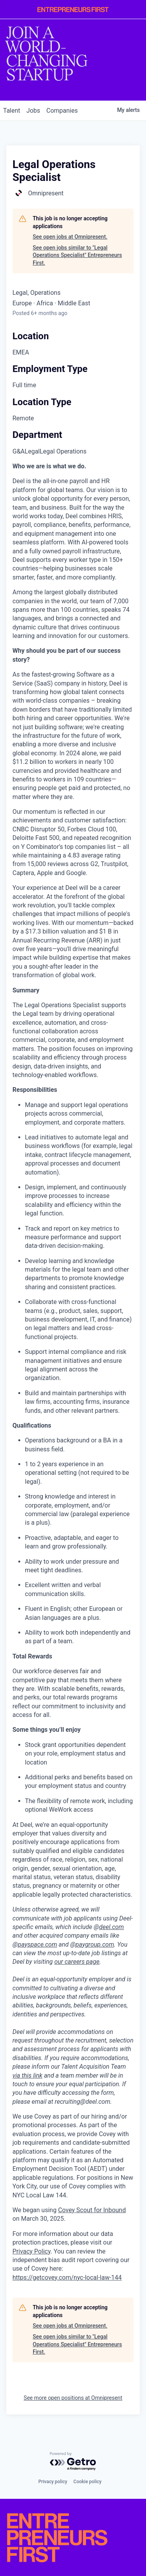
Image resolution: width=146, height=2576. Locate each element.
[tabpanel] (73, 1372)
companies (62, 110)
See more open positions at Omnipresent (73, 2398)
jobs (33, 110)
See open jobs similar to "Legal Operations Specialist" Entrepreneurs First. (77, 255)
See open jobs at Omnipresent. (70, 237)
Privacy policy (52, 2481)
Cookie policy (88, 2481)
